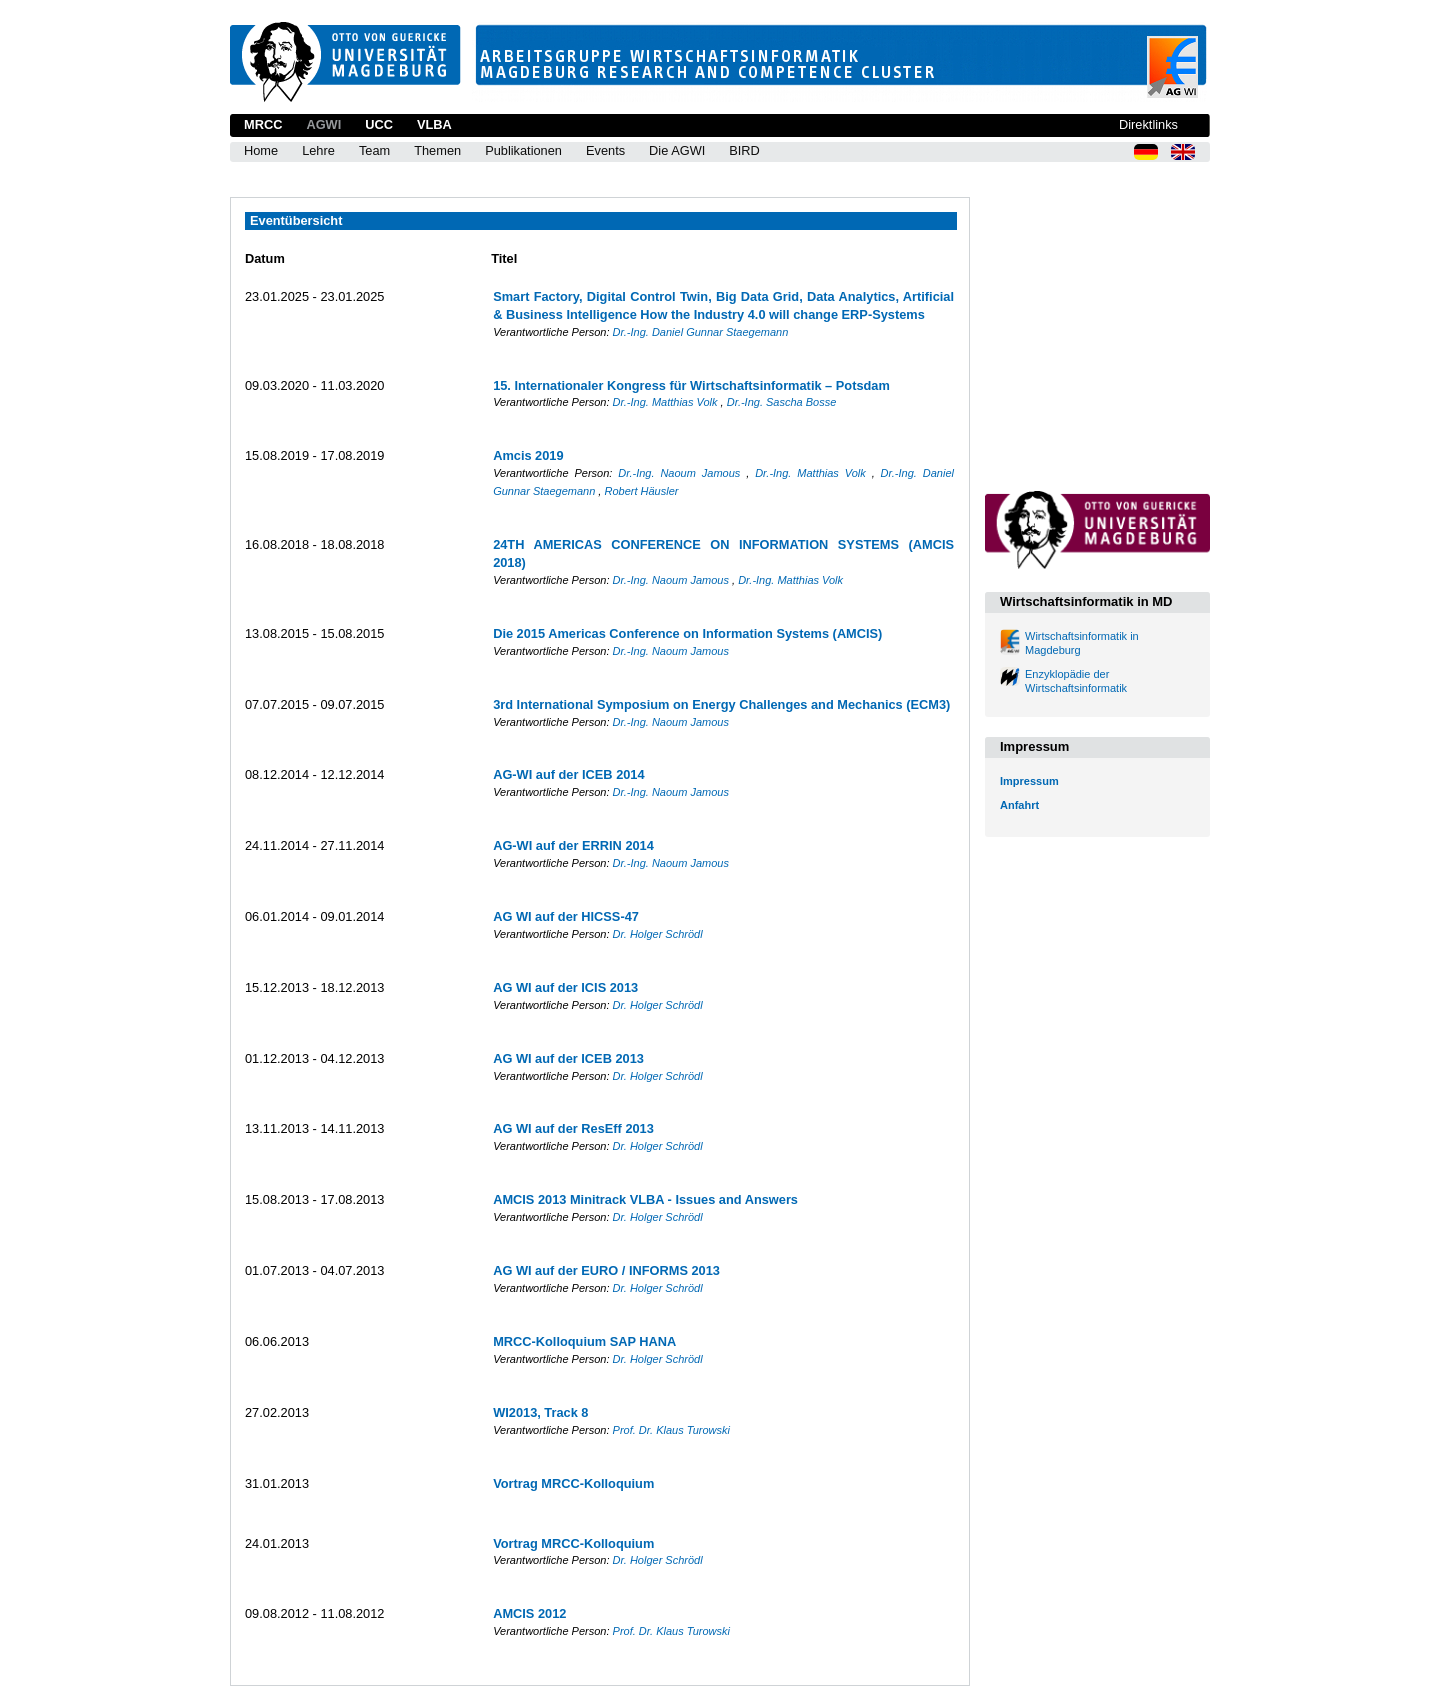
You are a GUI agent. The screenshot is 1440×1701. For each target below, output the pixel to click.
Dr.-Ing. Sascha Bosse (782, 402)
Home (261, 150)
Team (374, 150)
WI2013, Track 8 (540, 1412)
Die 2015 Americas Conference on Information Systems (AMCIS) (687, 633)
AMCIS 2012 (529, 1613)
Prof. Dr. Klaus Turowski (671, 1430)
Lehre (318, 150)
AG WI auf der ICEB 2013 (568, 1058)
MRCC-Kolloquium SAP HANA (584, 1341)
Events (605, 150)
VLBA (434, 124)
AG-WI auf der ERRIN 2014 (573, 845)
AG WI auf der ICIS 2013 (565, 987)
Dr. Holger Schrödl (658, 934)
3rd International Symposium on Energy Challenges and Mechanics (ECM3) (721, 704)
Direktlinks (1148, 124)
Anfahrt (1019, 805)
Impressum (1029, 781)
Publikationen (523, 150)
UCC (379, 124)
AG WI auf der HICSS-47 (566, 916)
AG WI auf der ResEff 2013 (573, 1128)
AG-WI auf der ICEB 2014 (568, 774)
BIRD (744, 150)
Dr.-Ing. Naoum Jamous (682, 473)
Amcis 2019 (528, 455)
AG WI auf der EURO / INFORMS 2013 (606, 1270)
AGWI (323, 124)
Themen (437, 150)
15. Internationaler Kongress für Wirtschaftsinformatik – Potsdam (691, 385)
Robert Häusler (641, 491)
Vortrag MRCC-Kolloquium (573, 1483)
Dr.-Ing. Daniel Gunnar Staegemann (701, 332)
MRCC (263, 124)
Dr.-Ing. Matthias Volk (667, 402)
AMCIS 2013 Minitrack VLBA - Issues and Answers (645, 1199)
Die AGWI (677, 150)
